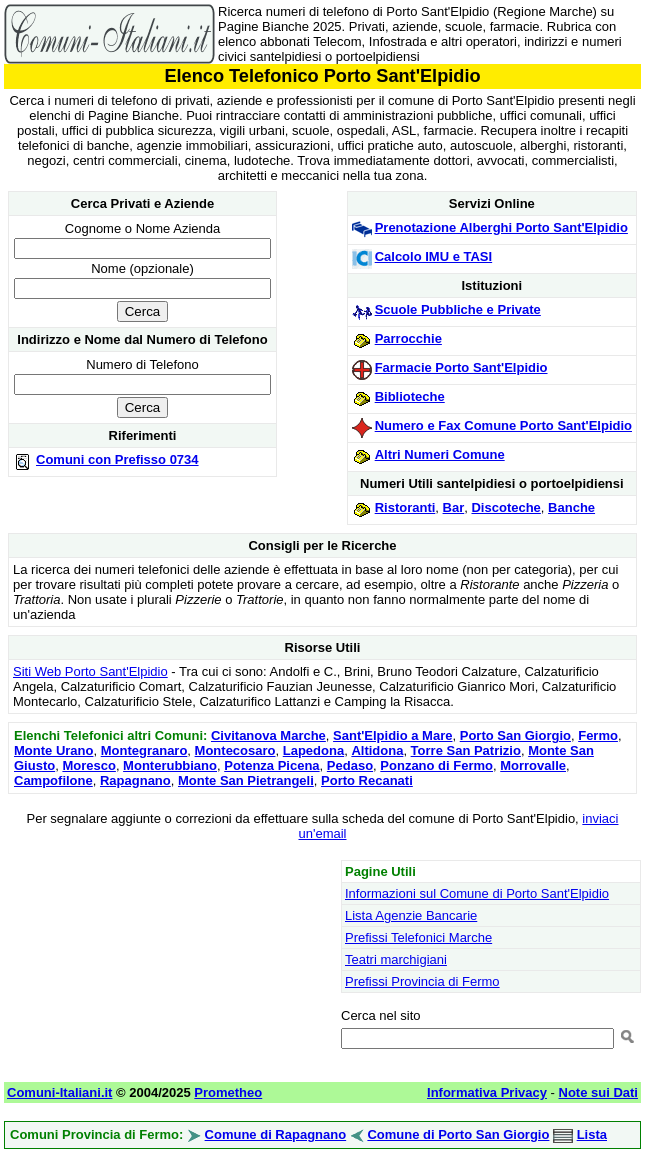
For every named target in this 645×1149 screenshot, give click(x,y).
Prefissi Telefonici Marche (418, 937)
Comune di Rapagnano (276, 1134)
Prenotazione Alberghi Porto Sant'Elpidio (501, 227)
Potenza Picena (271, 765)
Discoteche (505, 507)
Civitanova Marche (268, 735)
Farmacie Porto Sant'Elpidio (461, 367)
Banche (571, 507)
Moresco (88, 765)
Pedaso (350, 765)
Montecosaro (235, 750)
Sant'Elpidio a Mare (392, 735)
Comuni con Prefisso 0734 (117, 459)
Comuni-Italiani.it (59, 1092)
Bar (454, 507)
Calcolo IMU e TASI (434, 256)
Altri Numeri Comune (440, 454)
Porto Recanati (367, 780)
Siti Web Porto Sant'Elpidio (90, 671)
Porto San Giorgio (515, 735)
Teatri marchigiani (396, 959)
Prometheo (228, 1092)
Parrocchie (408, 338)
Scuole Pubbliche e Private (458, 309)
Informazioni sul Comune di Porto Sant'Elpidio (477, 893)
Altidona (377, 750)
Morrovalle (533, 765)
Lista (592, 1134)
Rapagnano (135, 780)
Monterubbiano (170, 765)
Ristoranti (405, 507)
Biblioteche (410, 396)
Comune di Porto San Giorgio (458, 1134)
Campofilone (53, 780)
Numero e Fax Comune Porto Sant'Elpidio (503, 425)
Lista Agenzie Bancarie (411, 915)
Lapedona (313, 750)
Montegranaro (144, 750)
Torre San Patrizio (466, 750)
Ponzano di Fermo (436, 765)
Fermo (598, 735)
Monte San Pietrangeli (246, 780)
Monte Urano (53, 750)
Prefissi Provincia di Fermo (422, 981)
